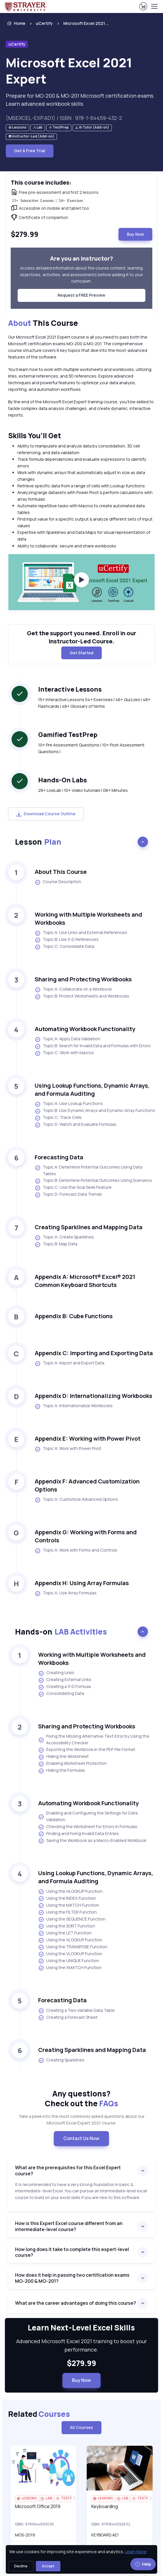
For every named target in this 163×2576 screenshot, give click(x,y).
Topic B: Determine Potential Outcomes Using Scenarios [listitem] (93, 1181)
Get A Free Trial (29, 150)
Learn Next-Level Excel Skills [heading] (81, 2327)
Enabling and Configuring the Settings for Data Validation (88, 1816)
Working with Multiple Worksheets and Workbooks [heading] (88, 918)
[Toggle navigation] (154, 6)
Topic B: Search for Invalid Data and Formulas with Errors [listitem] (93, 1046)
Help (143, 2564)
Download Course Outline (45, 813)
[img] (43, 2468)
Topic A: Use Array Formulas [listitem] (66, 1593)
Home (15, 23)
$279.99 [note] (81, 2363)
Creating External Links (64, 1680)
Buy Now (135, 234)
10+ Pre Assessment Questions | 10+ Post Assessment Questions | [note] (91, 748)
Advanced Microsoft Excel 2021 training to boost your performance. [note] (81, 2345)
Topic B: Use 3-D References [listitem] (67, 940)
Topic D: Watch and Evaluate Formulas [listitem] (75, 1124)
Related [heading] (39, 2414)
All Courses (81, 2427)
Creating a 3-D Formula (64, 1687)
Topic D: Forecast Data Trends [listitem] (68, 1194)
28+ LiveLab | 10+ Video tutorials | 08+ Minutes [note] (83, 790)
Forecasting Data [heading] (59, 1157)
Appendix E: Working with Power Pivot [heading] (87, 1438)
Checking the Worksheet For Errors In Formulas (87, 1827)
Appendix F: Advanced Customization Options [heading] (87, 1485)
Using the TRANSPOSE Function (73, 1947)
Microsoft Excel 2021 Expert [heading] (69, 71)
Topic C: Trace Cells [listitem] (58, 1118)
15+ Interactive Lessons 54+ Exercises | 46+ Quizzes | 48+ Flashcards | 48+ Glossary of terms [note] (94, 703)
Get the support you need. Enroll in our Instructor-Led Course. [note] (81, 637)
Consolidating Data (61, 1694)
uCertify (44, 23)
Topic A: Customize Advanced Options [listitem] (76, 1499)
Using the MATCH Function (68, 1905)
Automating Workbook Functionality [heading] (85, 1029)
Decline (20, 2566)
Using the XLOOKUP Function (70, 1940)
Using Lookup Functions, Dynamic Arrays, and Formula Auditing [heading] (92, 1089)
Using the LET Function (65, 1933)
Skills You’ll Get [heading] (34, 435)
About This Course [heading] (61, 872)
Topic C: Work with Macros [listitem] (64, 1053)
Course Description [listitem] (58, 882)
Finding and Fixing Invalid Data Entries (78, 1834)
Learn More (136, 2551)
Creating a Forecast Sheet (68, 2017)
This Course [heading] (43, 323)
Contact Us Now (81, 2138)
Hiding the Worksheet (63, 1757)
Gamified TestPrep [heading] (67, 734)
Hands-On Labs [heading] (62, 780)
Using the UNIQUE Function (68, 1961)
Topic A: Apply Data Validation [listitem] (67, 1039)
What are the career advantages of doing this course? (75, 2303)
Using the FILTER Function (67, 1912)
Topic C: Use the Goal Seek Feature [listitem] (73, 1187)
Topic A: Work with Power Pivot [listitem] (68, 1449)
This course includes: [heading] (41, 182)
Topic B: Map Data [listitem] (56, 1244)
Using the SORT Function (66, 1926)
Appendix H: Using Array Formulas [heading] (82, 1583)
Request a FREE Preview (81, 295)
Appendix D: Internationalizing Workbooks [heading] (93, 1396)
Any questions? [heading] (81, 2098)
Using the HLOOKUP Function (70, 1891)
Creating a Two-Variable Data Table (76, 2010)
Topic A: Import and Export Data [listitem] (69, 1363)
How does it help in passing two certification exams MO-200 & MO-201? (72, 2278)
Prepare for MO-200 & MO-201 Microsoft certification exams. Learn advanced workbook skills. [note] (80, 99)
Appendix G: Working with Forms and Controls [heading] (86, 1536)
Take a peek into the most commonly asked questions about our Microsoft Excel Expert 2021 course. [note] (81, 2119)
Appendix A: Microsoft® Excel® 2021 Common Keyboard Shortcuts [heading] (85, 1281)
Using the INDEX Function (67, 1898)
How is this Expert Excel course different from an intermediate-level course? (69, 2226)
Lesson (38, 842)
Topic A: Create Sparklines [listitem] (64, 1237)
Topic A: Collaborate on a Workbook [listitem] (73, 989)
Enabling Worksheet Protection (72, 1763)
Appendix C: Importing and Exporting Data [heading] (94, 1353)
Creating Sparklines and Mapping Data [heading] (88, 1227)
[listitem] (81, 23)
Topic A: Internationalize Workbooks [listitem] (74, 1406)
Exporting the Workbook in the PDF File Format (86, 1750)
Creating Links (56, 1673)
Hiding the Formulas (61, 1770)
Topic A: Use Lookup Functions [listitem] (69, 1104)
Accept (48, 2566)
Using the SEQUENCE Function (71, 1919)
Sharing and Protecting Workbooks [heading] (83, 979)
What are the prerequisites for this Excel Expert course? (68, 2170)
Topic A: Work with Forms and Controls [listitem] (76, 1550)
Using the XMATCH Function (70, 1968)
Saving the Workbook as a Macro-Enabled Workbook (92, 1841)
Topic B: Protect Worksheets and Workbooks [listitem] (82, 996)
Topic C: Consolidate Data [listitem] (64, 947)
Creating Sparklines (61, 2060)
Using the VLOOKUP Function (70, 1954)
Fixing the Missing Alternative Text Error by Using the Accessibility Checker (93, 1739)
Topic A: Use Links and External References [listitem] (81, 933)
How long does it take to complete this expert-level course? (72, 2252)
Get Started (81, 652)
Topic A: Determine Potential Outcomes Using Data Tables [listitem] (88, 1170)
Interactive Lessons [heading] (70, 689)
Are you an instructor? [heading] (81, 258)
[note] (17, 128)
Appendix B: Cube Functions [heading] (74, 1316)
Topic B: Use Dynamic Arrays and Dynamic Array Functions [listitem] (95, 1111)
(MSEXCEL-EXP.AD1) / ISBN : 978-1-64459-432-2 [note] (64, 117)
